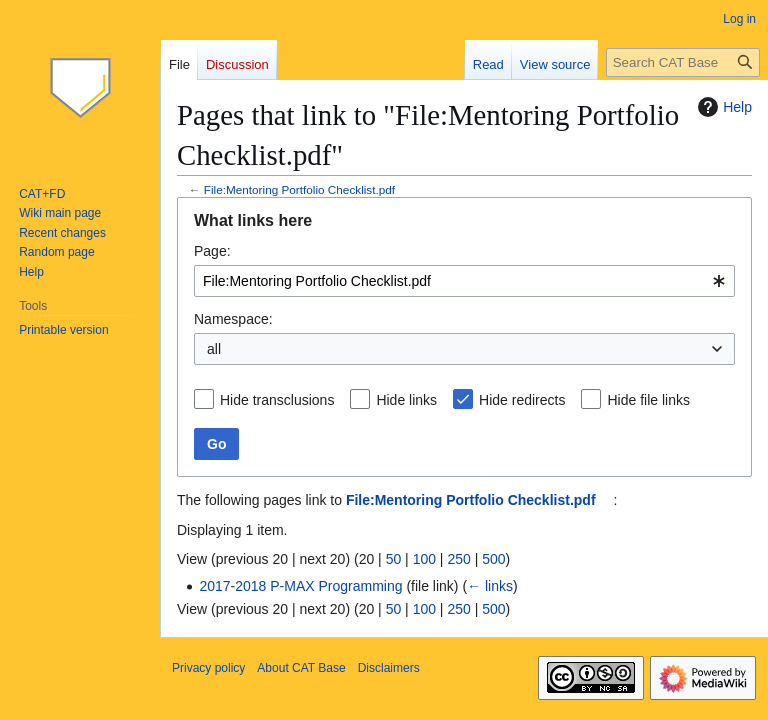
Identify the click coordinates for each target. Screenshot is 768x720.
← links (490, 586)
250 (458, 559)
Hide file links (648, 400)
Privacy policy (208, 668)
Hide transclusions (277, 400)
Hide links (406, 400)
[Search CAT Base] (683, 62)
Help (722, 107)
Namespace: (233, 319)
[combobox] (464, 281)
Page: (212, 251)
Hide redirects (522, 400)
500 (493, 559)
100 (424, 559)
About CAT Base (301, 668)
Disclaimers (389, 668)
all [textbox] (214, 349)
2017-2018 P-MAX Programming (300, 586)
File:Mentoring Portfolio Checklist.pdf (299, 189)
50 (394, 559)
